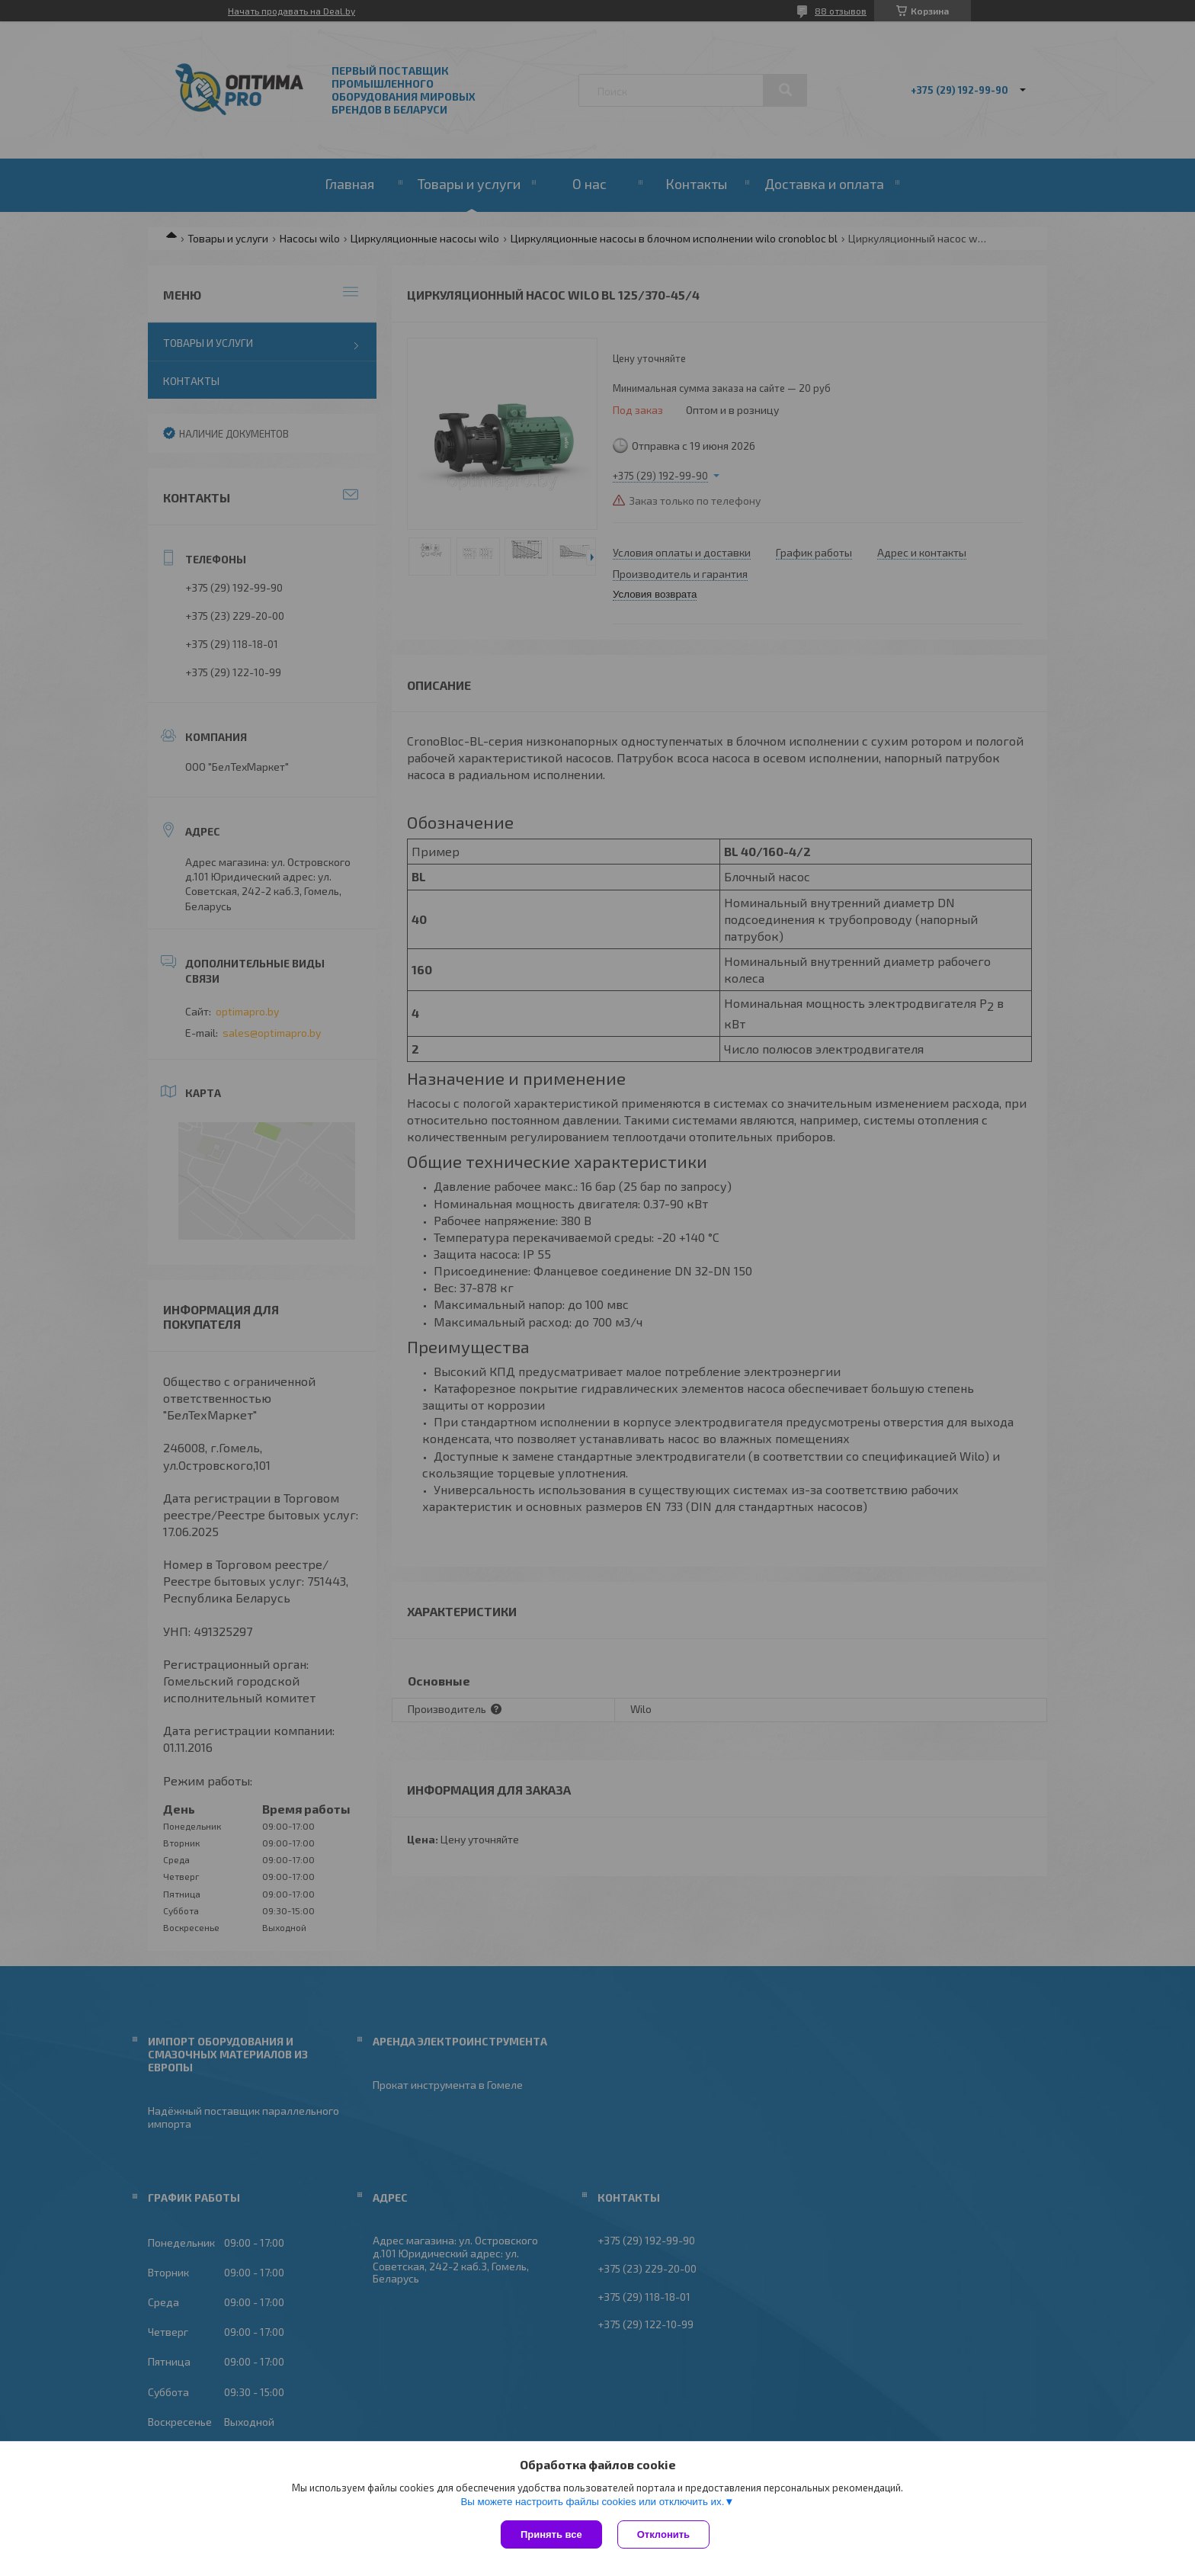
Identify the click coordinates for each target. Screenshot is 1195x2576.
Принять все (551, 2534)
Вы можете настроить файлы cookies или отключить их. (592, 2501)
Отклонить (663, 2534)
